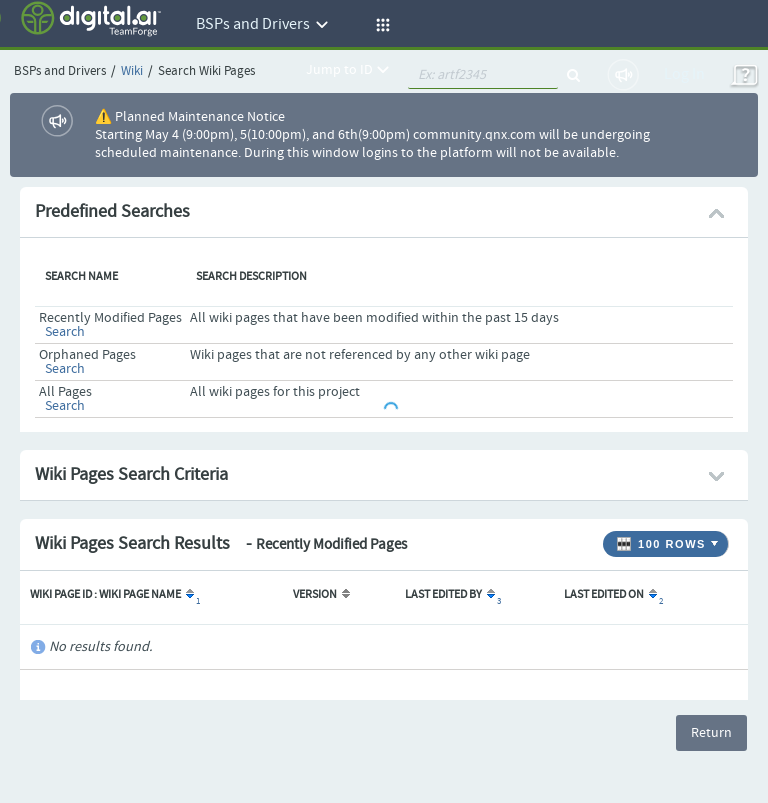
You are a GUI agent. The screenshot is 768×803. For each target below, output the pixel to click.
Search (65, 332)
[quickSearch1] (483, 75)
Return (711, 733)
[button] (380, 25)
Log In (684, 74)
